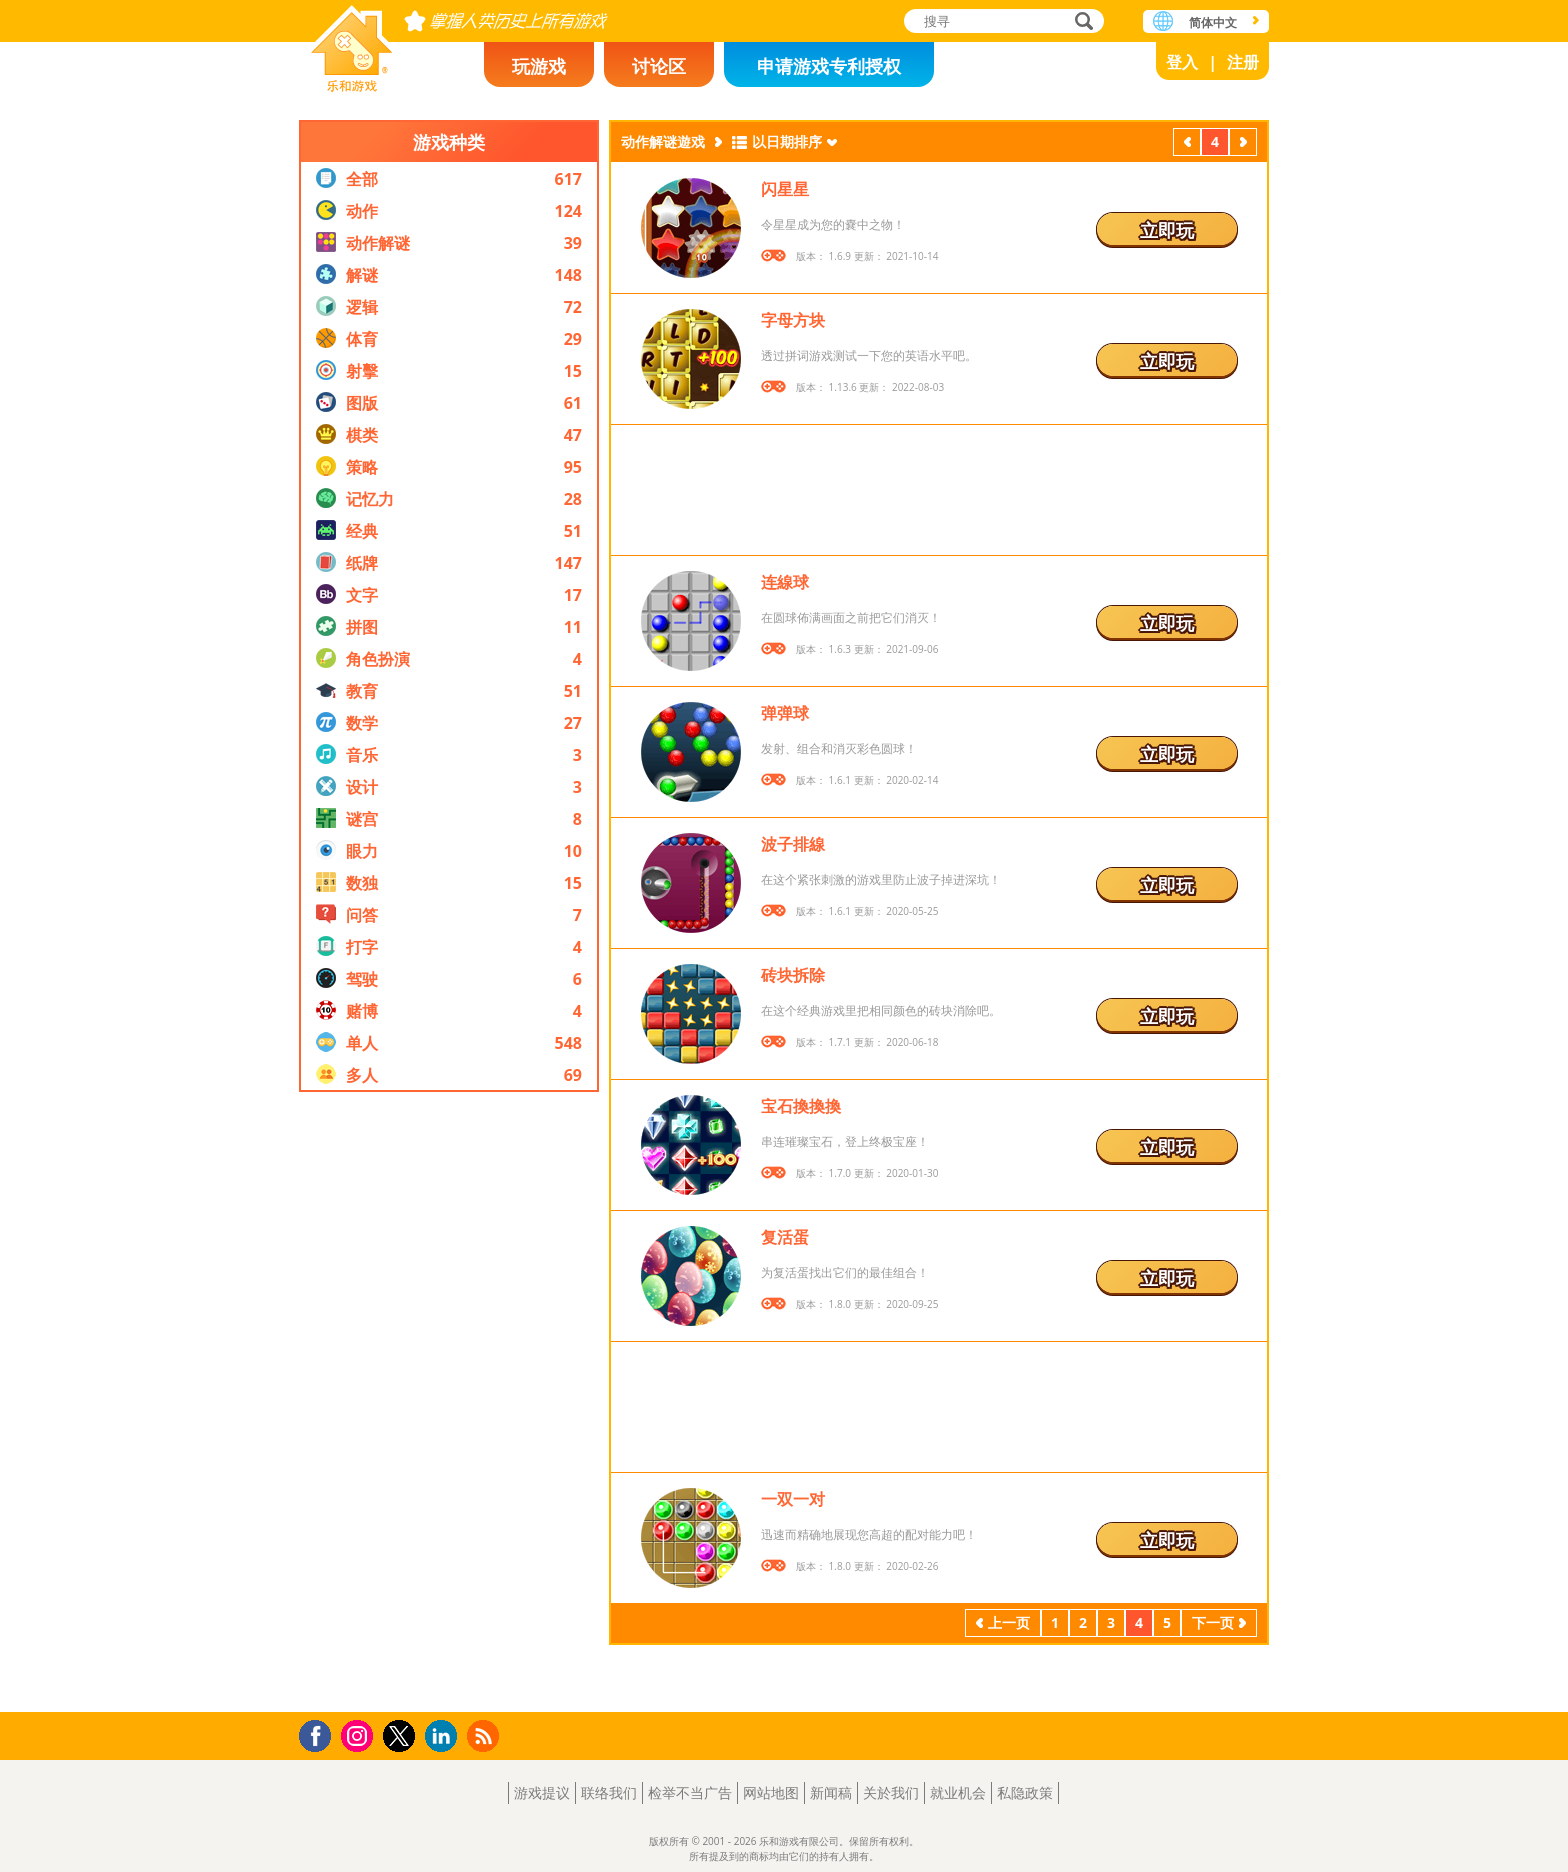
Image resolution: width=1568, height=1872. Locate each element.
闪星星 (785, 189)
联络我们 (609, 1792)
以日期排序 (787, 141)
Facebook (320, 1733)
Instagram (360, 1734)
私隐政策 (1025, 1792)
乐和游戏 (352, 42)
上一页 (1187, 144)
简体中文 (1213, 22)
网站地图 (771, 1792)
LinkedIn (444, 1736)
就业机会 (958, 1792)
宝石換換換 (801, 1106)
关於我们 (891, 1792)
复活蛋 (785, 1237)
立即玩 (1167, 230)
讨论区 (659, 66)
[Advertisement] (449, 1402)
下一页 (1243, 144)
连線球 (785, 582)
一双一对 (793, 1499)
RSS (485, 1735)
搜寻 (1081, 22)
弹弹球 (785, 713)
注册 (1243, 62)
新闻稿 (831, 1792)
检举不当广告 (690, 1792)
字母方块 (793, 320)
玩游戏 (539, 66)
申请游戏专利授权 (829, 66)
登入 (1182, 62)
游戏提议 (542, 1792)
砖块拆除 (793, 975)
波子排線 (793, 844)
